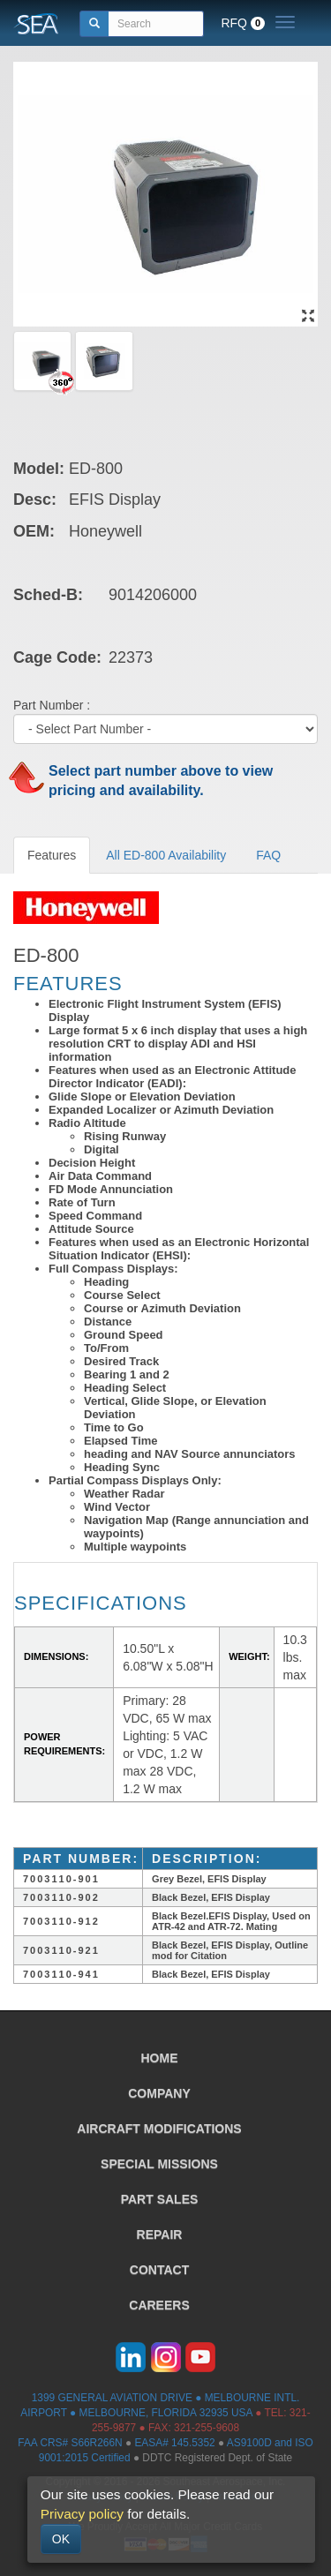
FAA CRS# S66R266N (70, 2443)
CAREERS (159, 2305)
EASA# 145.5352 (174, 2443)
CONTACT (159, 2270)
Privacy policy (82, 2513)
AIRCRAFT (159, 2129)
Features (51, 855)
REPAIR (160, 2234)
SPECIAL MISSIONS (159, 2164)
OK (61, 2539)
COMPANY (159, 2093)
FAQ (268, 855)
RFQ (243, 23)
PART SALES (160, 2199)
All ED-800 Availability (166, 855)
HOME (159, 2058)
